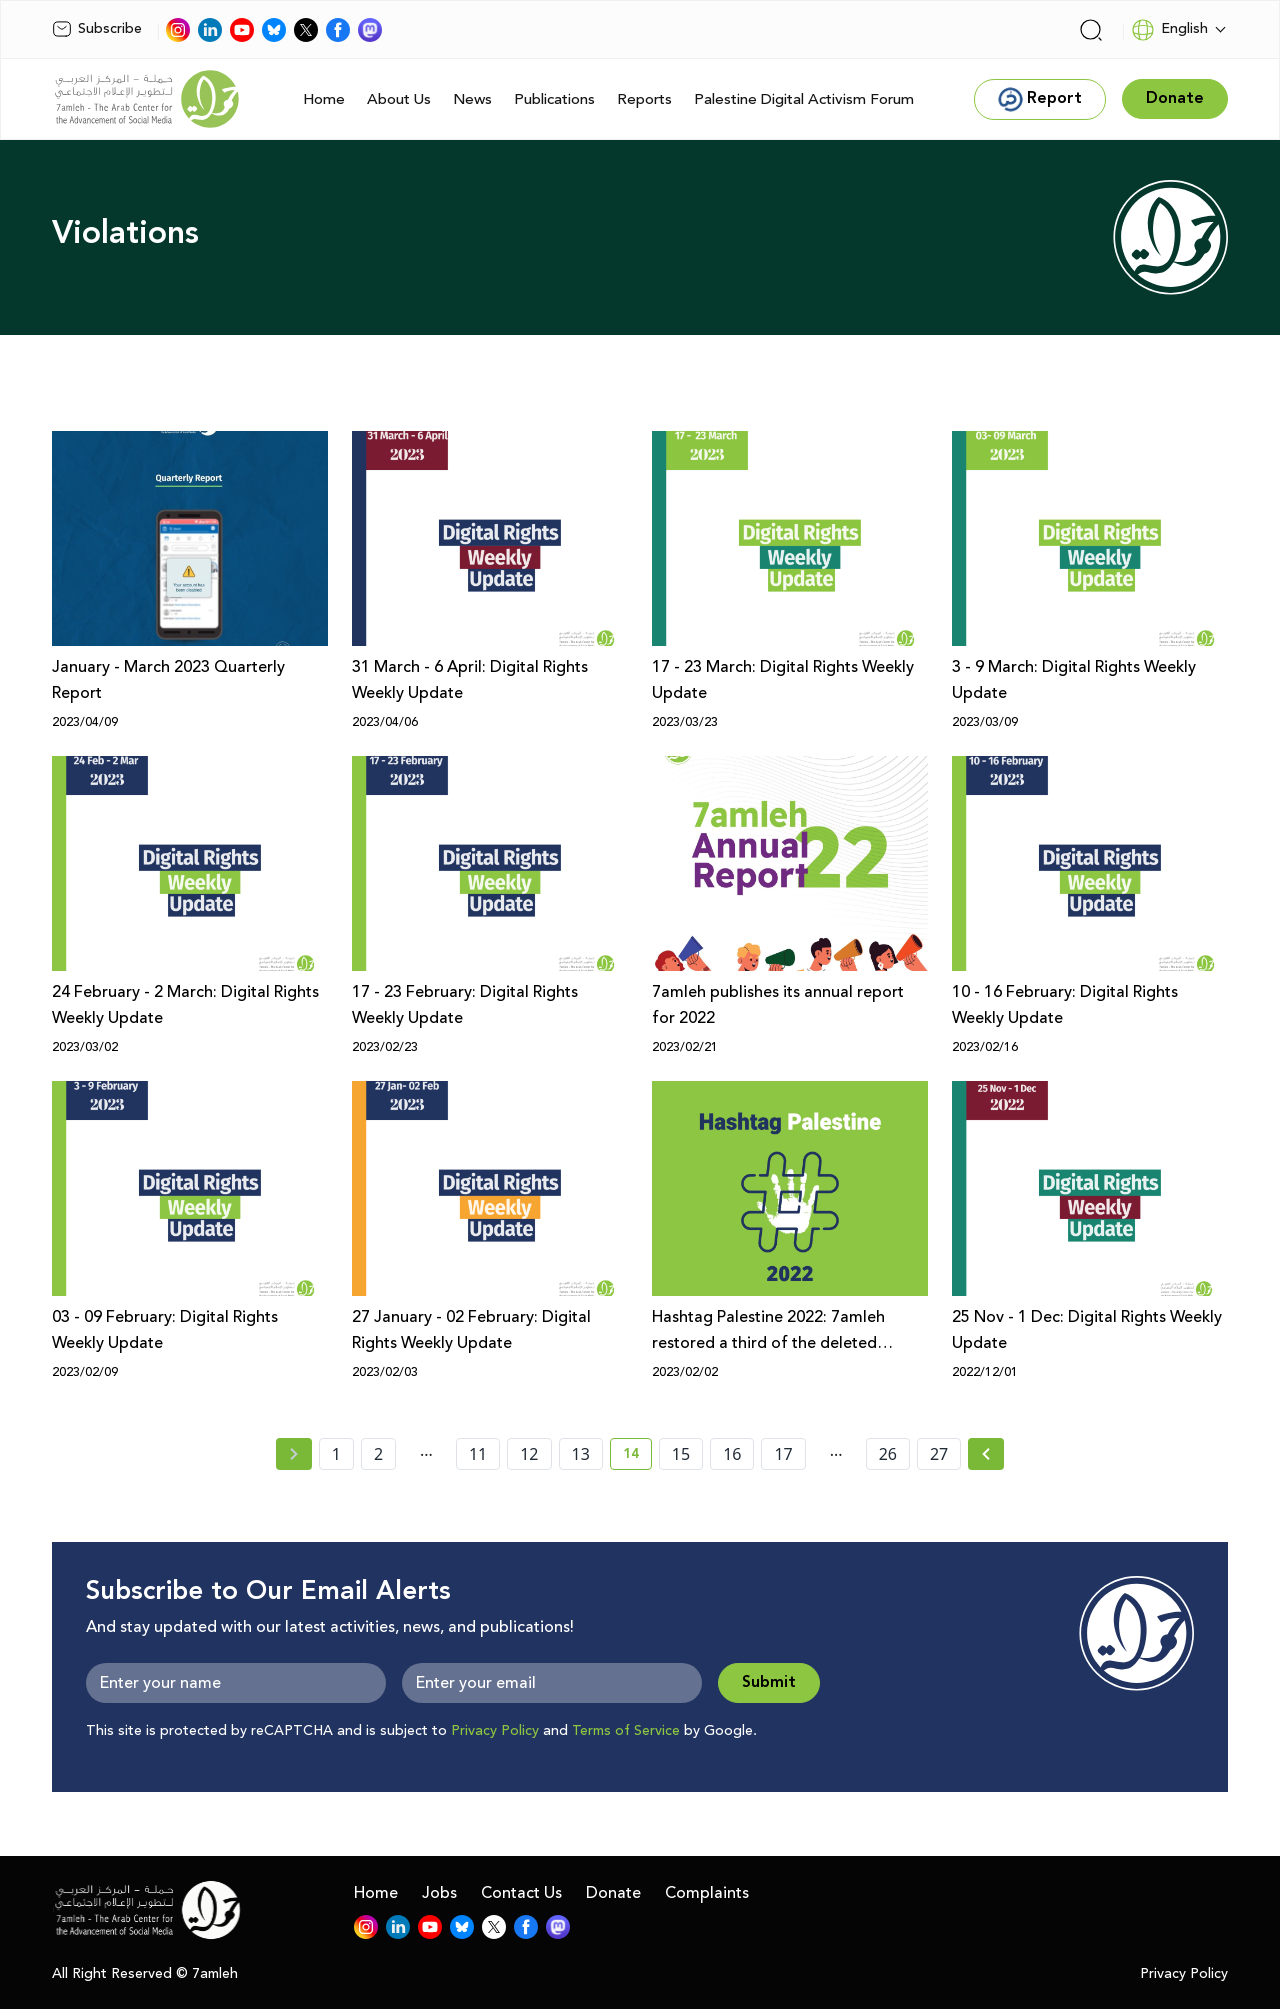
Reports (644, 99)
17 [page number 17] (783, 1454)
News (472, 99)
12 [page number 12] (529, 1454)
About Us (399, 99)
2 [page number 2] (378, 1454)
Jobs (439, 1893)
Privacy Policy (495, 1731)
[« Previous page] (294, 1454)
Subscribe (97, 29)
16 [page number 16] (732, 1454)
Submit (769, 1682)
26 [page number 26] (888, 1454)
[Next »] (986, 1454)
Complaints (707, 1893)
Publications (554, 99)
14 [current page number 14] (637, 1457)
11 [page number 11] (478, 1454)
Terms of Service (626, 1731)
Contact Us (521, 1893)
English (1169, 30)
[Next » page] (986, 1454)
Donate (613, 1893)
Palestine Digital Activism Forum (804, 99)
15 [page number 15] (681, 1454)
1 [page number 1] (336, 1454)
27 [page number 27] (939, 1454)
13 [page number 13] (581, 1454)
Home (324, 99)
